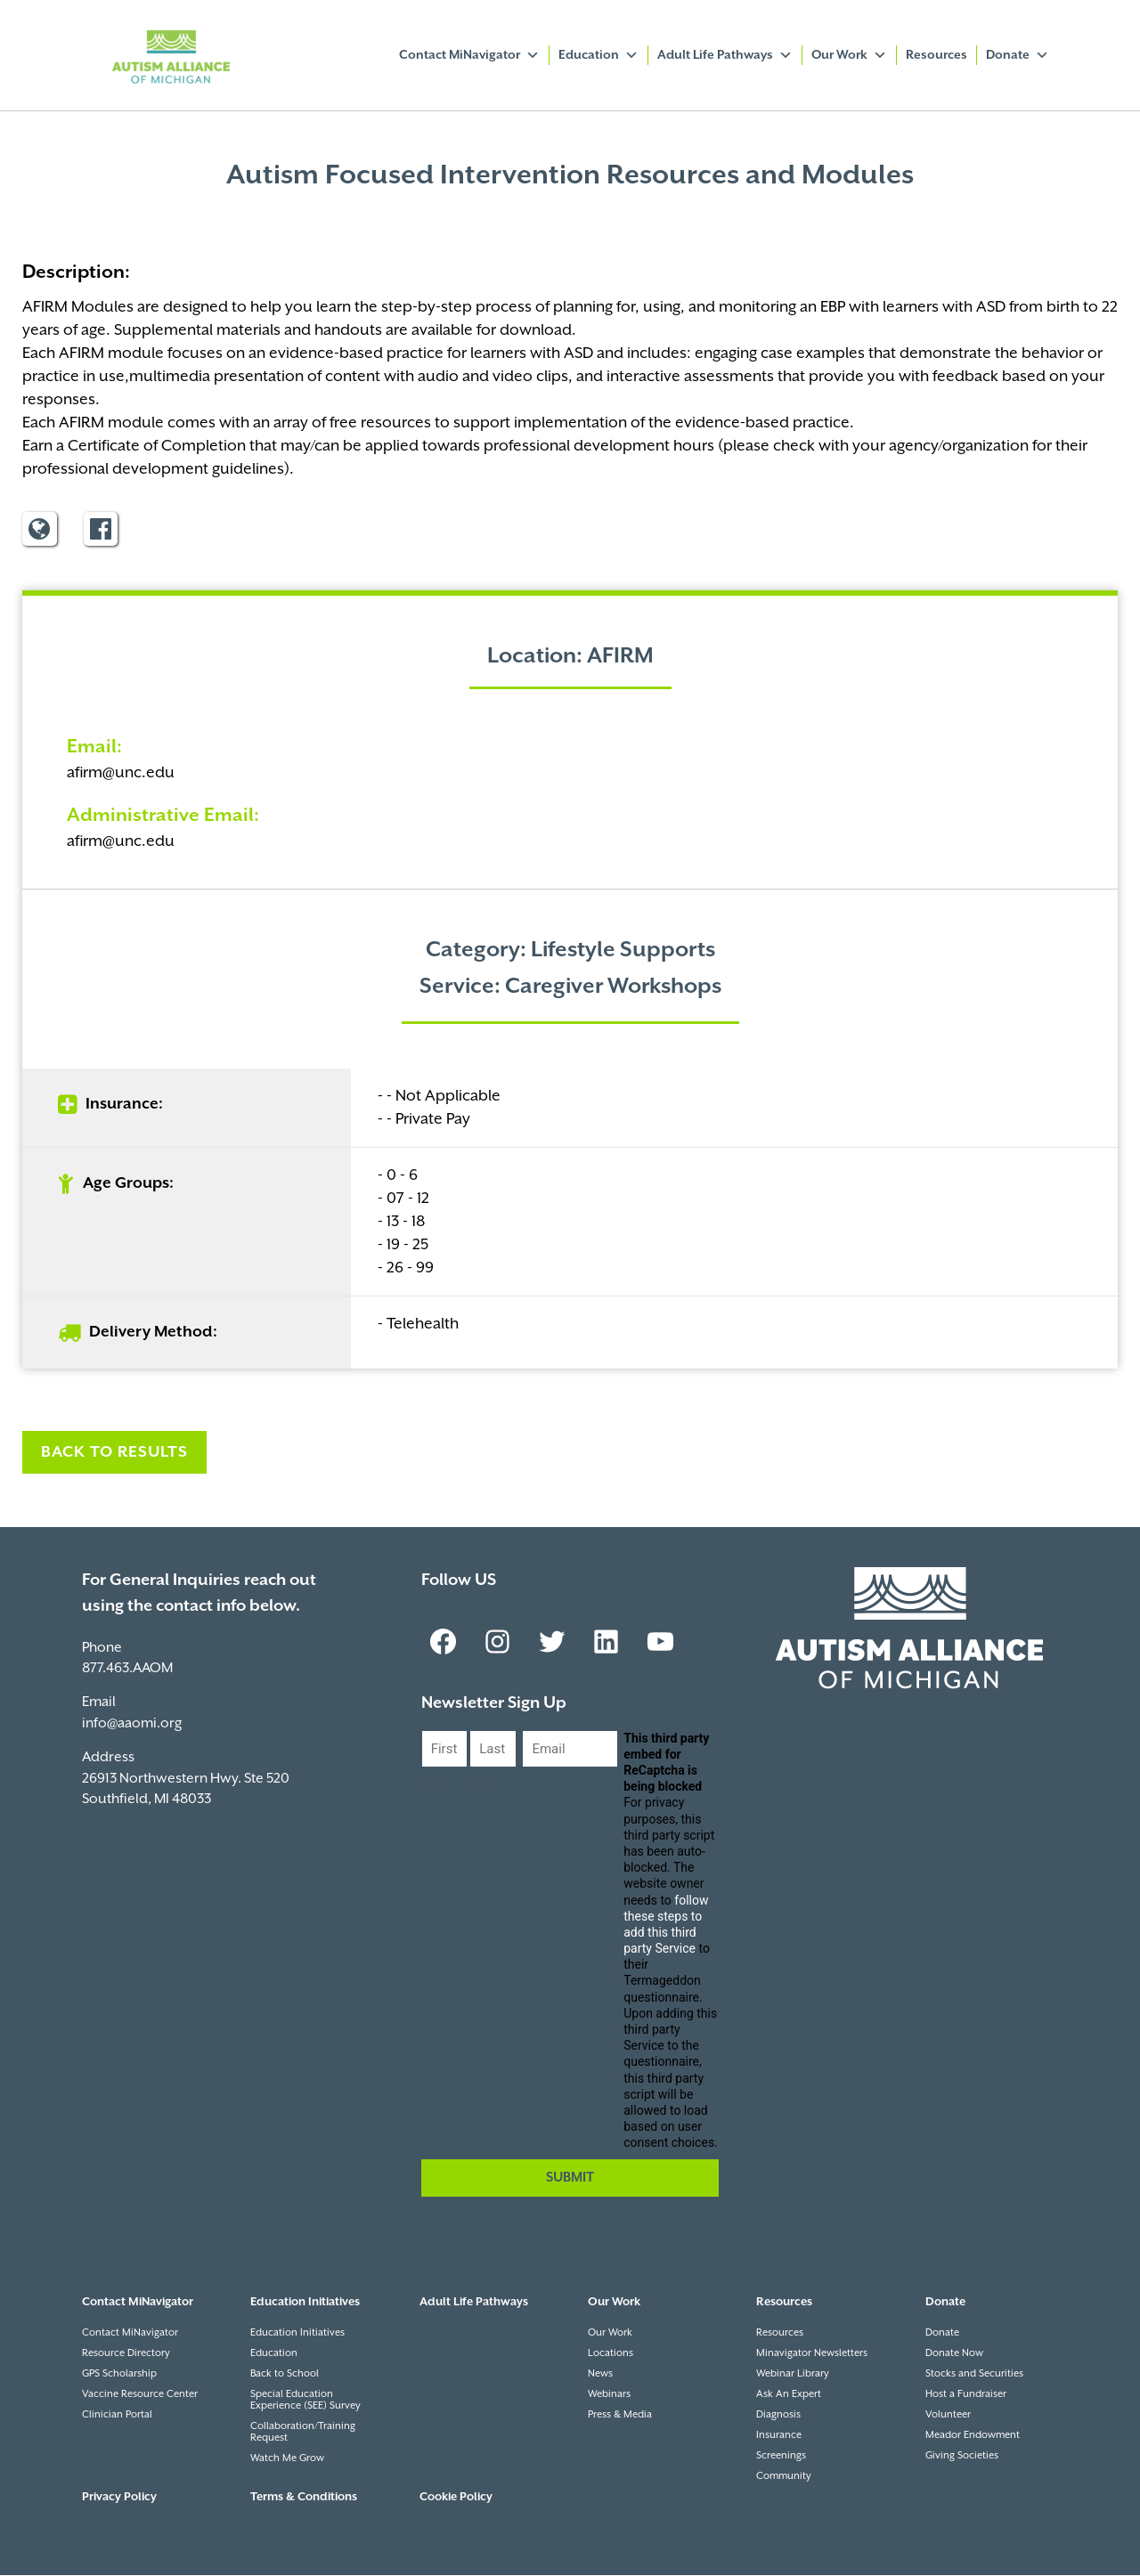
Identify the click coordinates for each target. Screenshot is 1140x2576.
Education (598, 55)
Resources (936, 55)
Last (482, 1783)
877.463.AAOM (127, 1669)
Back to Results (114, 1453)
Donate (1017, 55)
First (435, 1783)
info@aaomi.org (132, 1724)
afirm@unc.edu (121, 774)
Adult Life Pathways (725, 55)
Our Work (849, 55)
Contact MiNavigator (469, 55)
